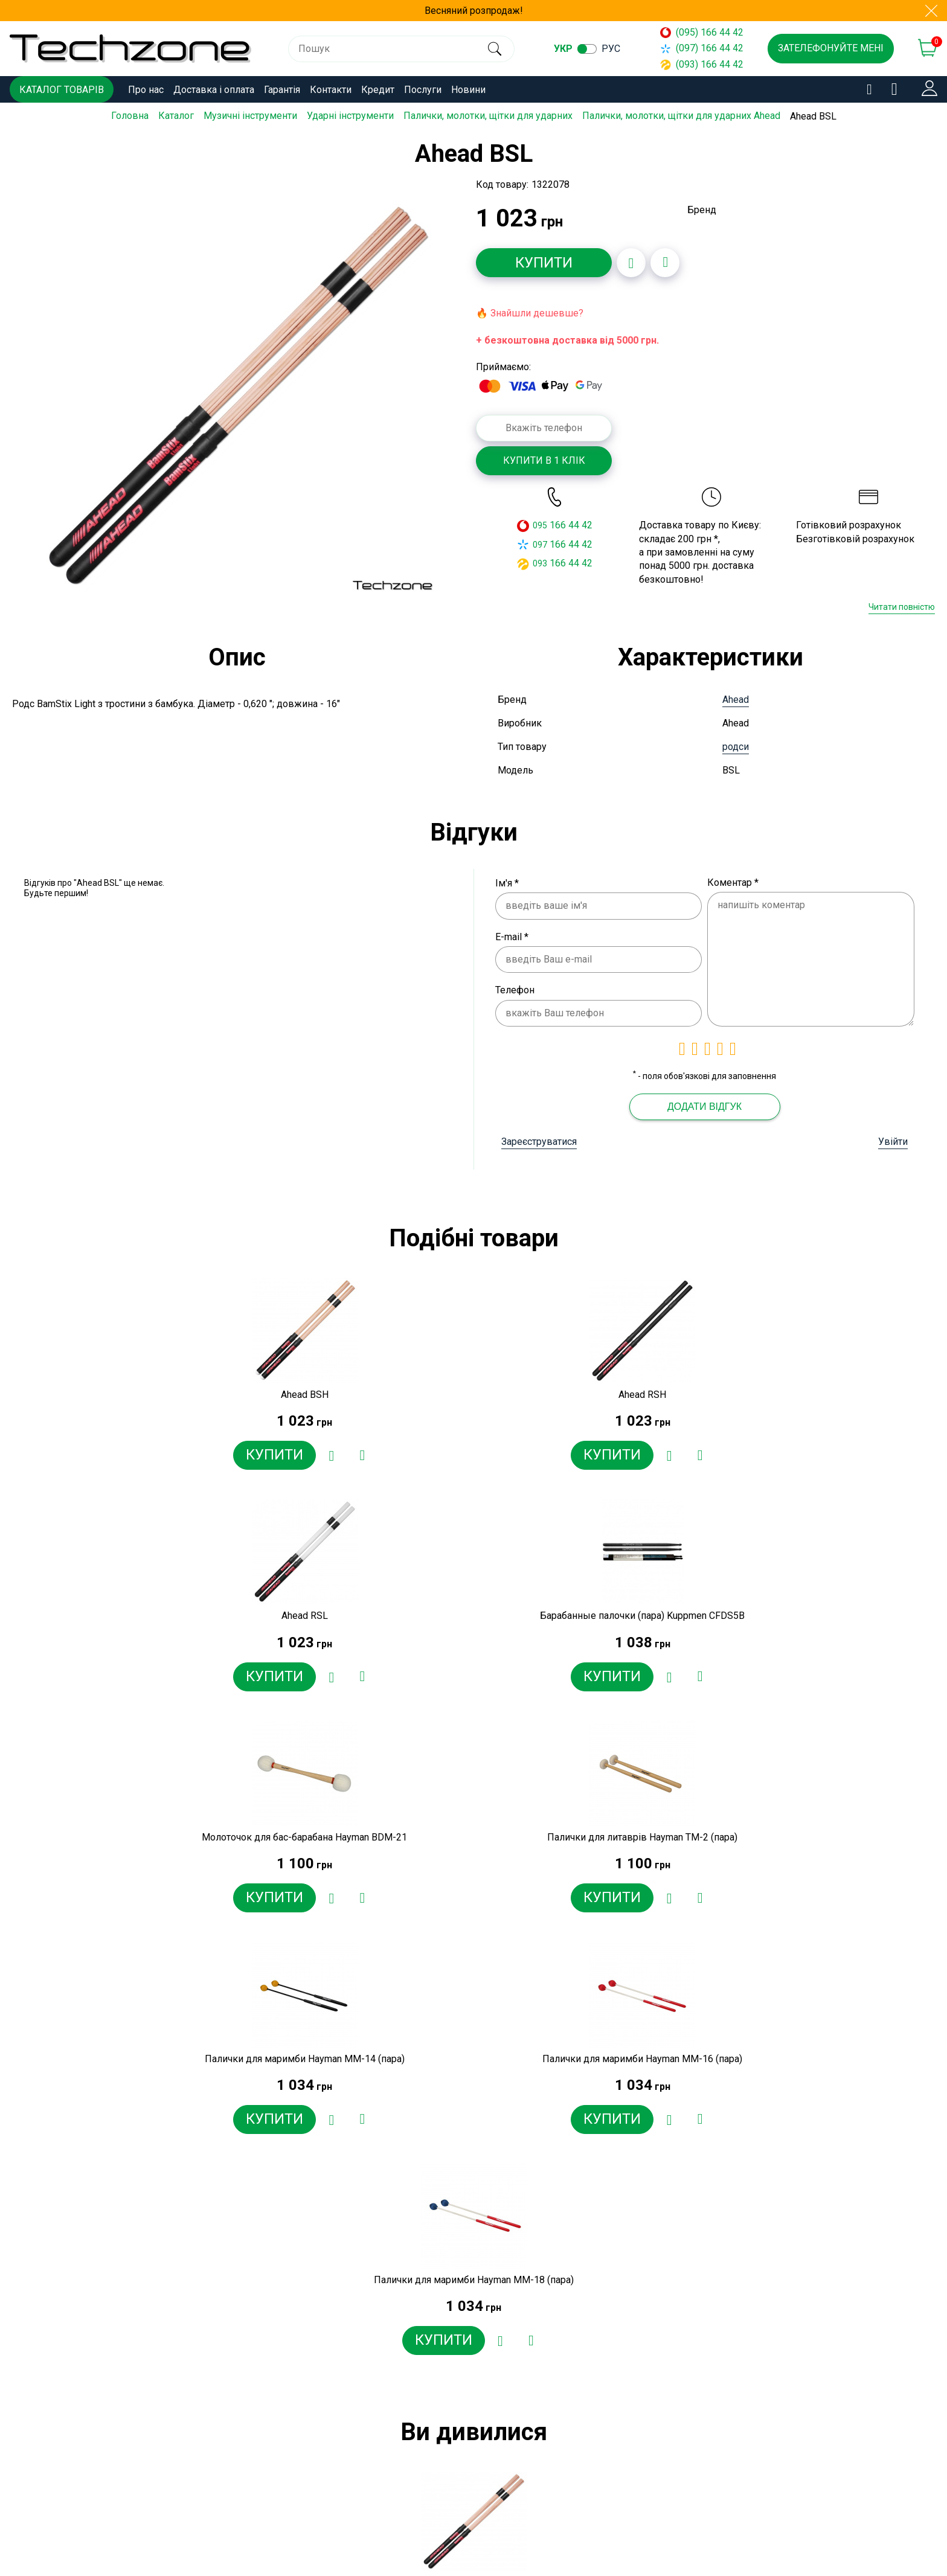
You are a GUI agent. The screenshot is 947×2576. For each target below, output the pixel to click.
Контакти (331, 89)
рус (611, 48)
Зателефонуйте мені (831, 48)
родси (735, 746)
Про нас (146, 89)
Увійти (893, 1141)
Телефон (514, 990)
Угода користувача (339, 2537)
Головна (130, 115)
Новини (468, 89)
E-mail (511, 936)
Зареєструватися (539, 1141)
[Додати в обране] (631, 262)
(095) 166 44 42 (701, 32)
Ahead (735, 699)
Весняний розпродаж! (474, 10)
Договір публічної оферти (355, 2516)
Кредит (377, 89)
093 (540, 563)
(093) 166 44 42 (701, 64)
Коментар (733, 882)
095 (540, 525)
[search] (495, 49)
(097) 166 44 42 (701, 48)
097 (540, 544)
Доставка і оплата (213, 89)
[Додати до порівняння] (664, 262)
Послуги (422, 89)
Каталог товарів (61, 89)
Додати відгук (704, 1106)
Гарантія (282, 89)
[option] (238, 395)
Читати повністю (901, 607)
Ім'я (507, 882)
